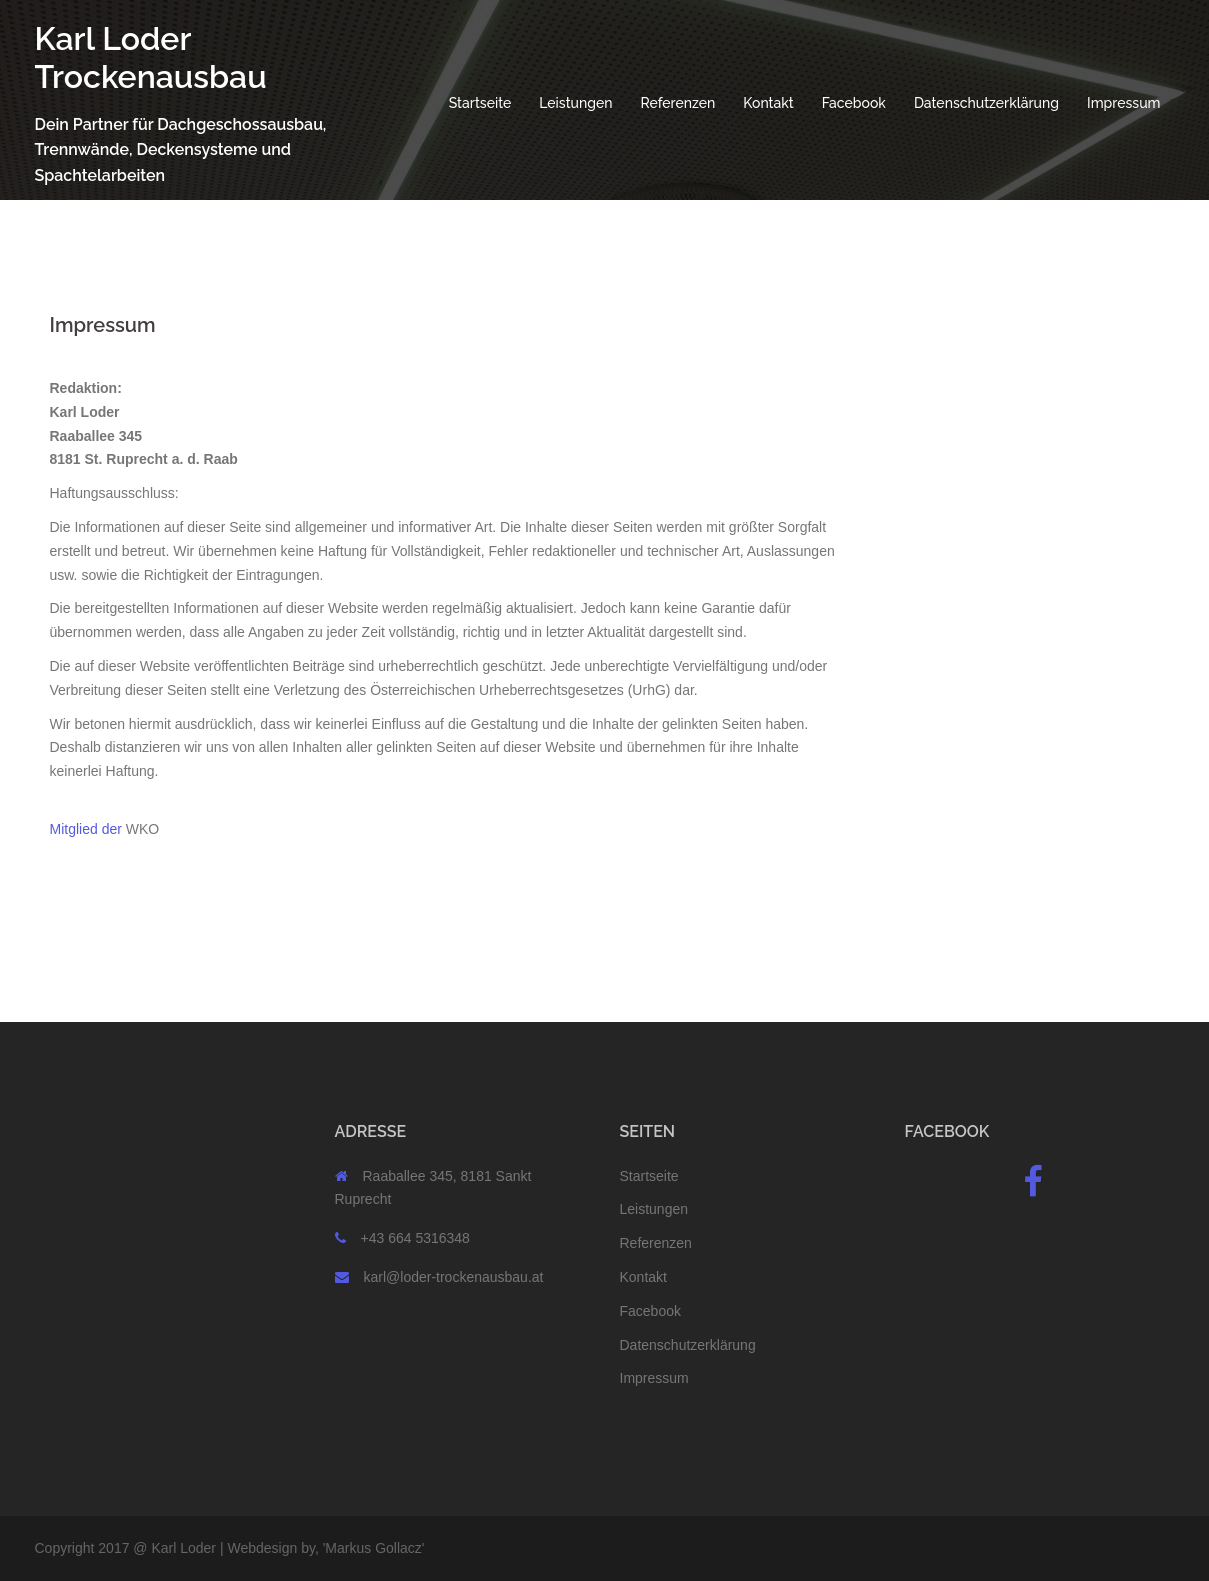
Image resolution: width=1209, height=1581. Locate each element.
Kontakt (768, 103)
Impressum (1124, 103)
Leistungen (575, 103)
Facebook (854, 103)
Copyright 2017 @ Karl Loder (126, 1548)
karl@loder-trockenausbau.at (454, 1277)
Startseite (480, 103)
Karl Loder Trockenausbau (151, 57)
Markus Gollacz (373, 1548)
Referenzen (678, 103)
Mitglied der (86, 829)
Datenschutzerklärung (986, 103)
